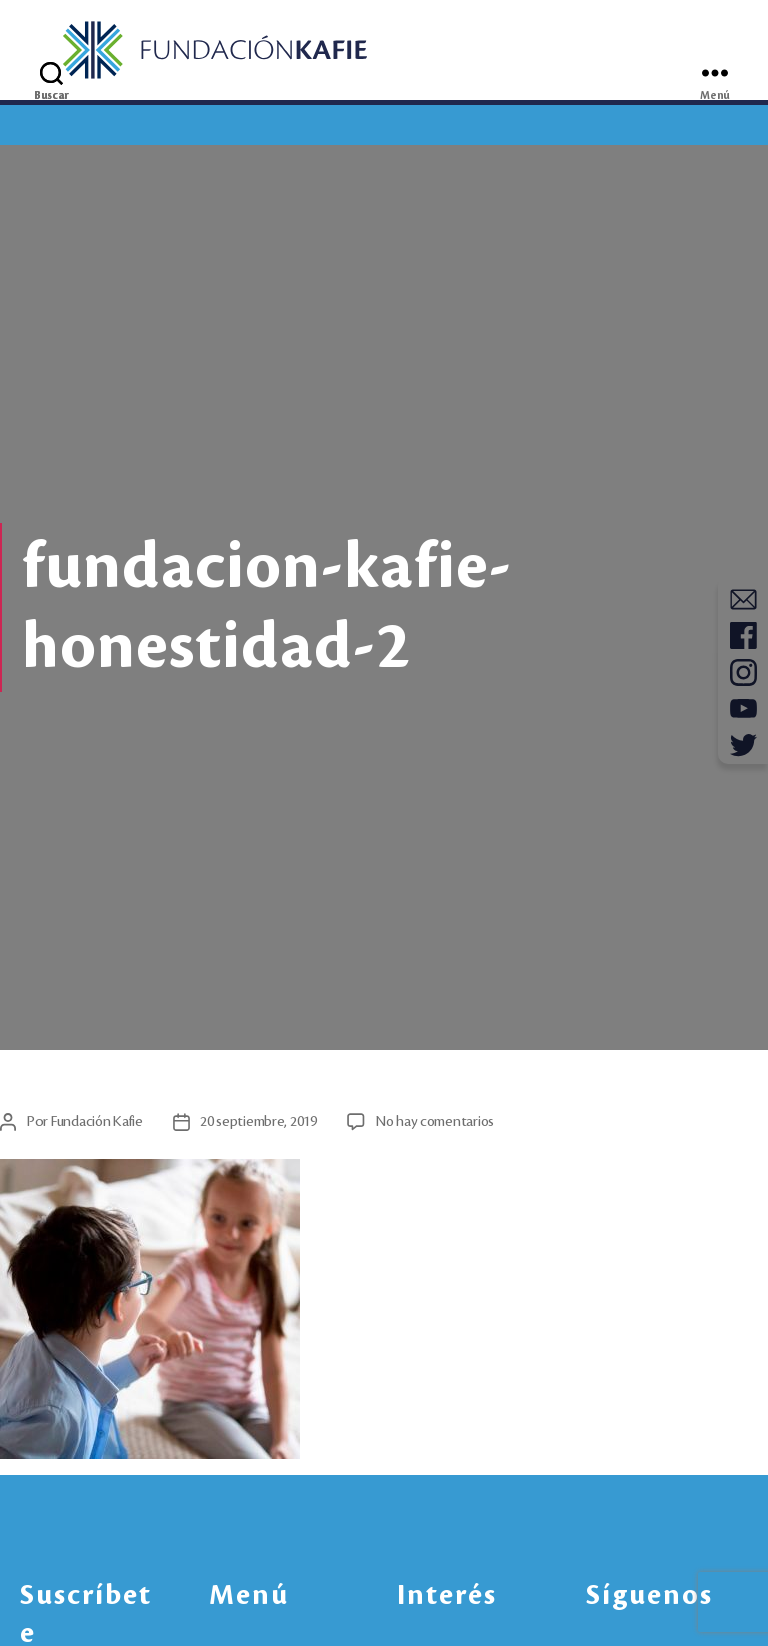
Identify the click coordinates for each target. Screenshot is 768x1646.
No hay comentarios (442, 1130)
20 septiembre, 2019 (264, 1130)
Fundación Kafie (100, 1130)
